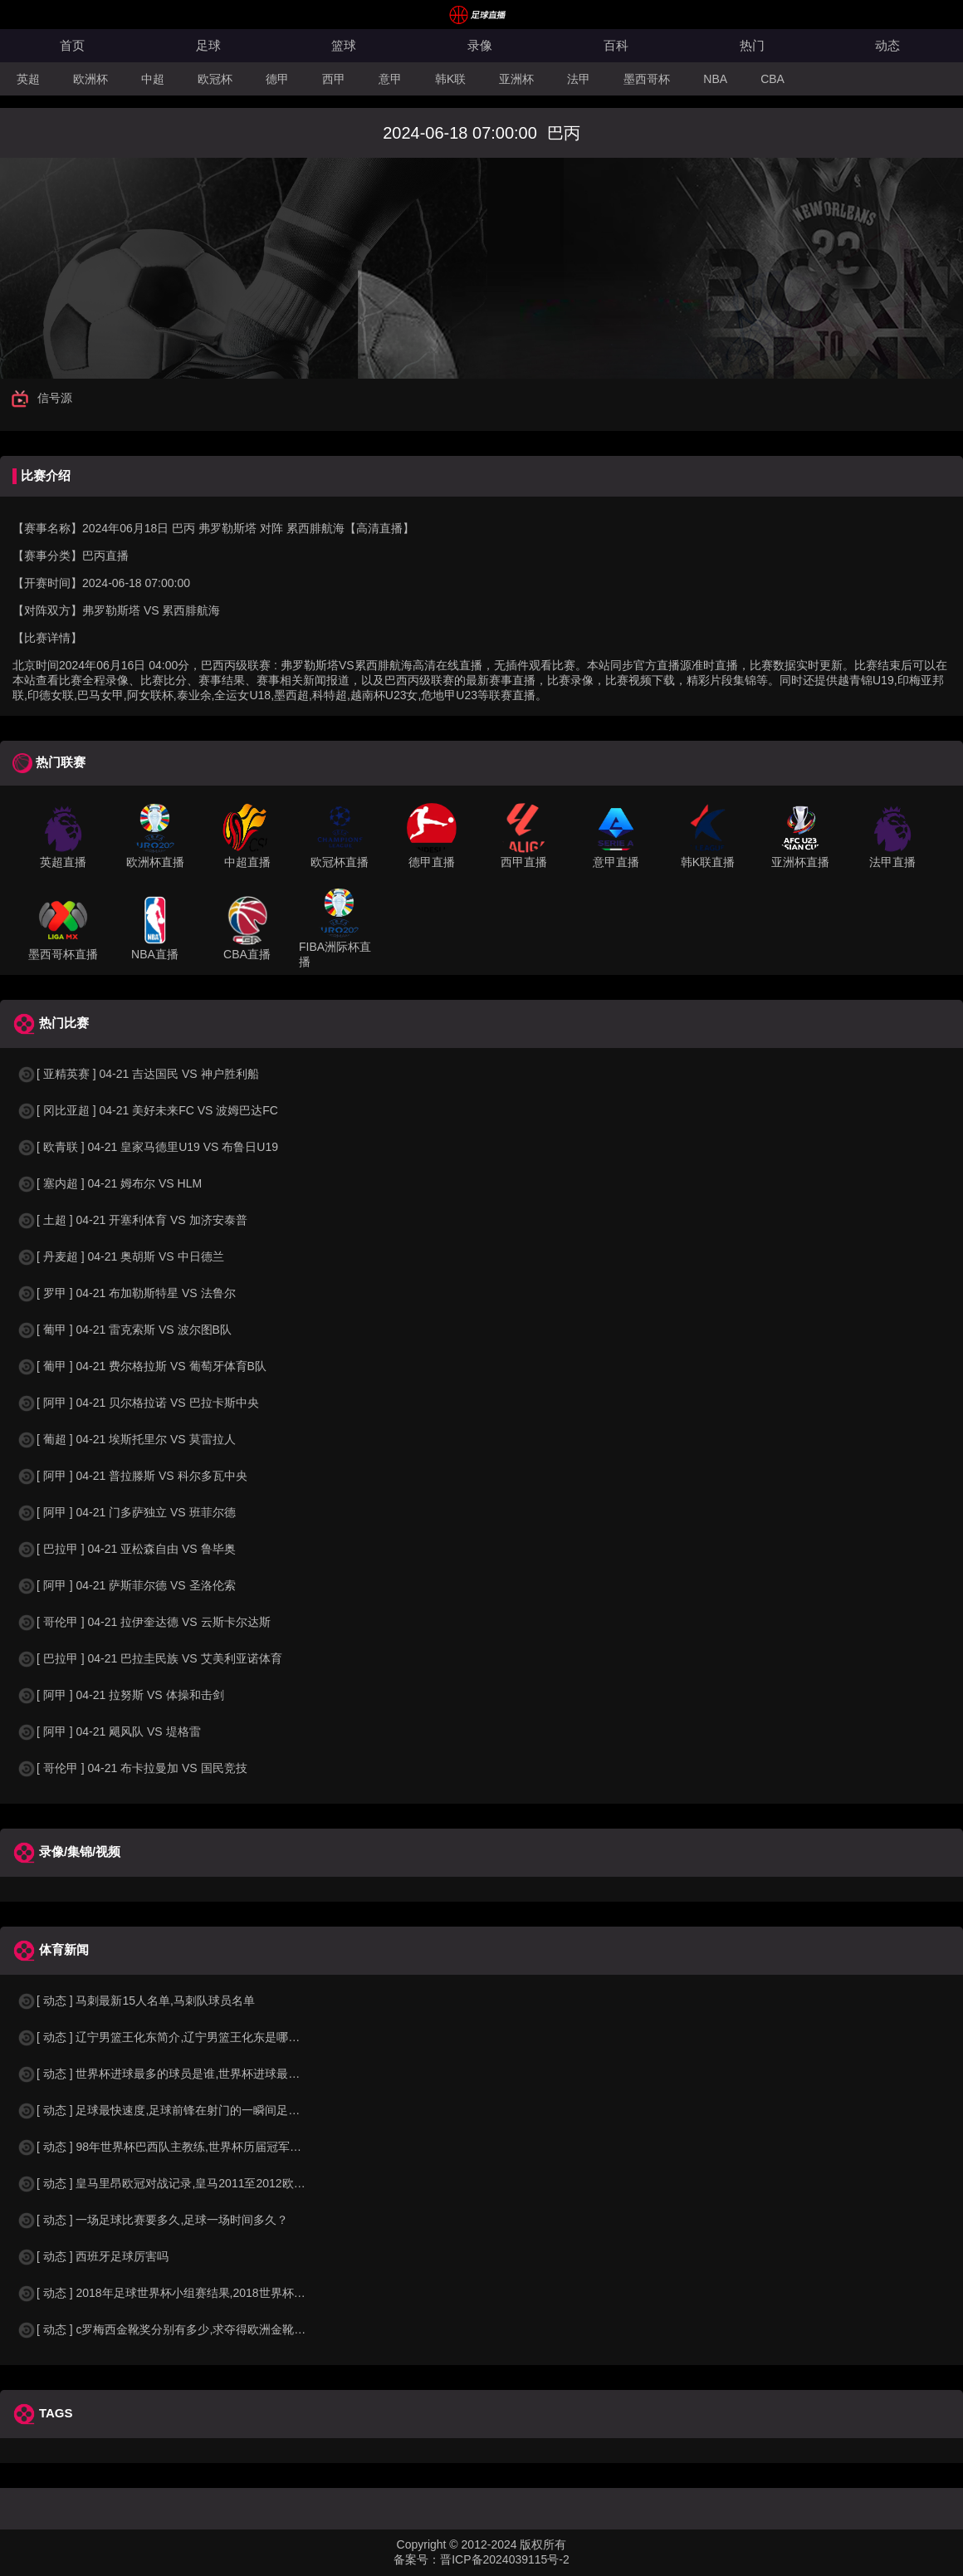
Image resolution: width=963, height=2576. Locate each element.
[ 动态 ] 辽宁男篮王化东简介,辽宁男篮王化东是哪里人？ (170, 2037)
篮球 (343, 45)
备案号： (417, 2559)
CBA (772, 79)
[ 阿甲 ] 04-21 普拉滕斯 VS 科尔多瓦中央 (132, 1475)
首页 (72, 45)
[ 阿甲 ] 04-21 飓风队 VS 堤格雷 (109, 1731)
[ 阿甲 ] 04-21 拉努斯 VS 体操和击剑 (120, 1695)
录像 (479, 45)
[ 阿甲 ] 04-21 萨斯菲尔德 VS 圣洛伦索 (126, 1585)
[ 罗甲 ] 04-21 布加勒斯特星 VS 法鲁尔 (126, 1293)
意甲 (390, 79)
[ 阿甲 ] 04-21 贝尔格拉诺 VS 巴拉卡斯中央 (138, 1402)
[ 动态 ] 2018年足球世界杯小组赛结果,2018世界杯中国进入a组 (187, 2292)
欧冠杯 (215, 79)
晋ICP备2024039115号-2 (504, 2559)
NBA (715, 79)
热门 (752, 45)
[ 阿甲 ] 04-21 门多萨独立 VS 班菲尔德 (126, 1512)
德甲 (277, 79)
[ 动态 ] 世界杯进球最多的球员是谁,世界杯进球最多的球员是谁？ (193, 2073)
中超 (152, 79)
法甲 (578, 79)
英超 (28, 79)
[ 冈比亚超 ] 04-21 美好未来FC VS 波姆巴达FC (147, 1110)
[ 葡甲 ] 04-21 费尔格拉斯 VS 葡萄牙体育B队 (141, 1366)
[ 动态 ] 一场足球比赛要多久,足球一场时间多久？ (152, 2219)
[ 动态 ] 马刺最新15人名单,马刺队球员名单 (136, 2000)
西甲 (333, 79)
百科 (616, 45)
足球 (208, 45)
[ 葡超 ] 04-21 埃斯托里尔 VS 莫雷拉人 (126, 1439)
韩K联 (450, 79)
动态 (887, 45)
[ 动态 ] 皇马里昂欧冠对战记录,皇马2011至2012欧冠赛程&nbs (186, 2183)
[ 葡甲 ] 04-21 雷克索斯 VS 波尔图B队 (124, 1329)
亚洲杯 (516, 79)
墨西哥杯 (646, 79)
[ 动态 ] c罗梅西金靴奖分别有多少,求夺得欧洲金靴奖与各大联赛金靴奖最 (213, 2329)
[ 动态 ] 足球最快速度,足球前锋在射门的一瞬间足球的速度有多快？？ (205, 2110)
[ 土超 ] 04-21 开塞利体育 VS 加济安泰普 (132, 1220)
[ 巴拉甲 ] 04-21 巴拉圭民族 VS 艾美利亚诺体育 (149, 1658)
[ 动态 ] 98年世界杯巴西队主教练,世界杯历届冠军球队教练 (176, 2146)
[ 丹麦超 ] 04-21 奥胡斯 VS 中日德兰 (120, 1256)
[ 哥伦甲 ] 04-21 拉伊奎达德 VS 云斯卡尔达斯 (144, 1621)
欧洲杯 (90, 79)
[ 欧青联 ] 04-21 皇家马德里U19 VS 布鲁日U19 (147, 1146)
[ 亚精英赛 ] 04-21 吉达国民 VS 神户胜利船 (138, 1073)
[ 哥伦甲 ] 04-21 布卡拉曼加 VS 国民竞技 (132, 1768)
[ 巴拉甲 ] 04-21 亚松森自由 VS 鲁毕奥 (126, 1548)
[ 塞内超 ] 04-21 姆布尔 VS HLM (109, 1183)
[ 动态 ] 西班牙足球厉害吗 (93, 2256)
